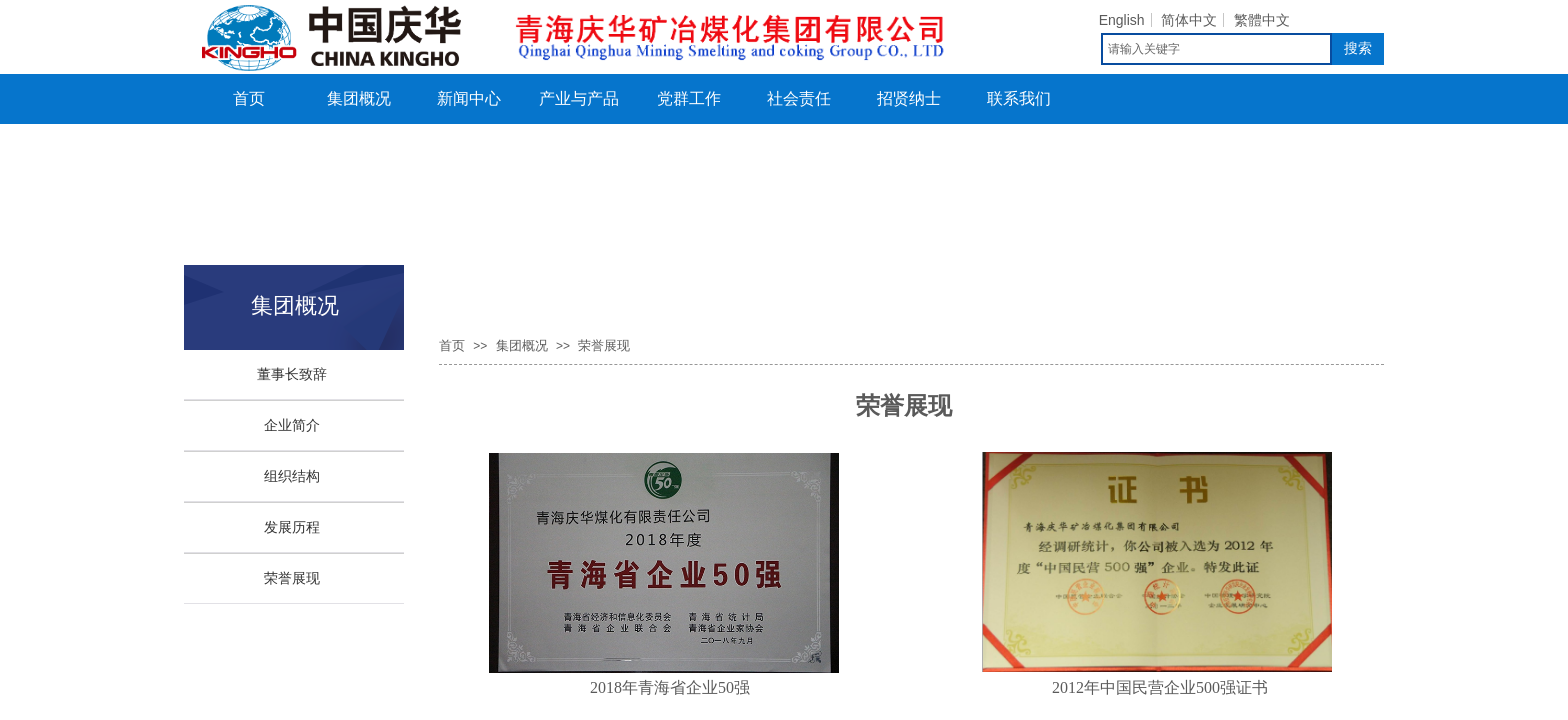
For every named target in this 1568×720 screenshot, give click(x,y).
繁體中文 (1262, 20)
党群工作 (689, 98)
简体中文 (1189, 20)
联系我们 (1019, 98)
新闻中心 (469, 98)
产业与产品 (579, 98)
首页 (249, 98)
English (1122, 20)
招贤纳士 (909, 98)
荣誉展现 (604, 345)
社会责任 (799, 98)
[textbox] (1216, 49)
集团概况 (359, 98)
